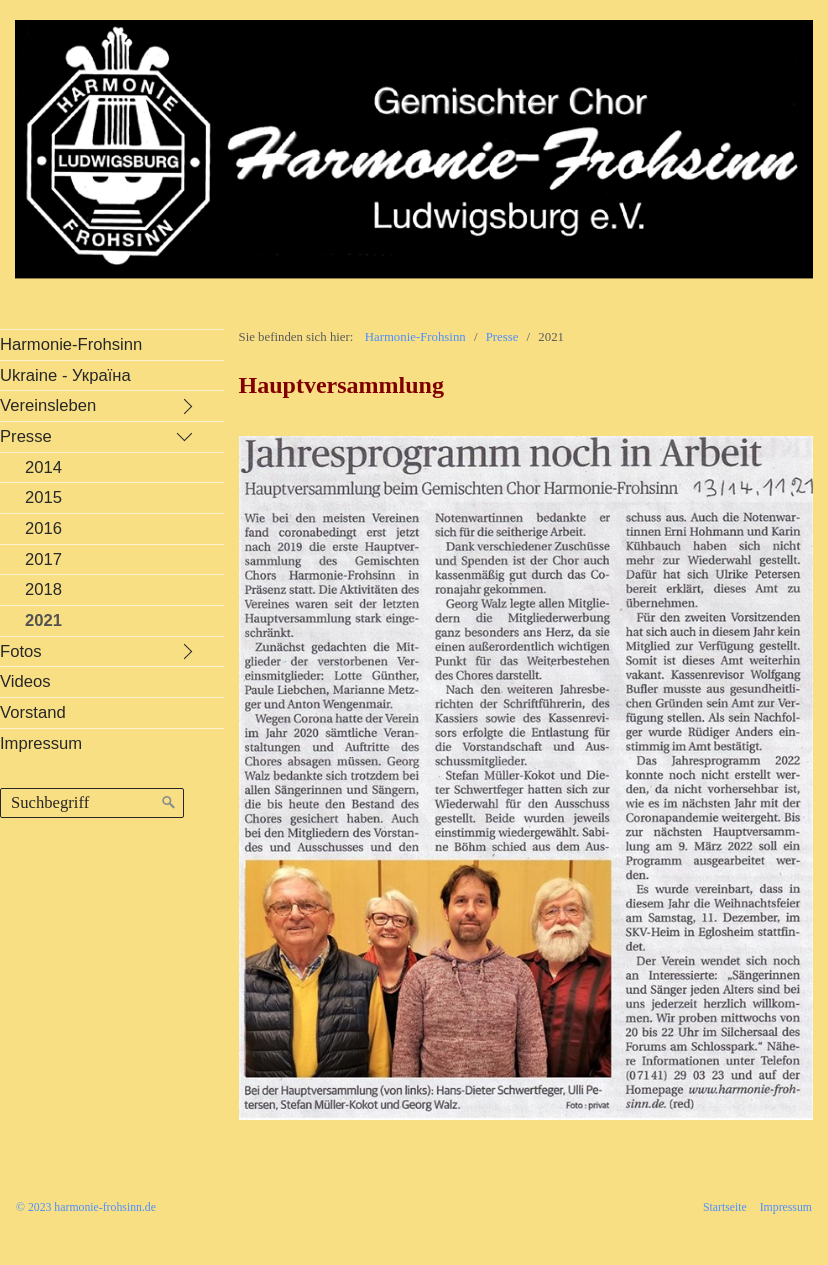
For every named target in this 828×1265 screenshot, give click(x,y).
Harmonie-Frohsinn (415, 337)
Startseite (725, 1207)
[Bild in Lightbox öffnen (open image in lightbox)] (526, 778)
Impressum (786, 1207)
